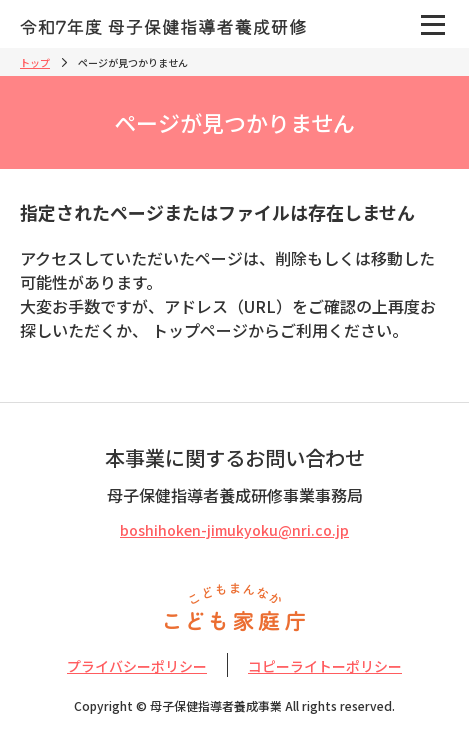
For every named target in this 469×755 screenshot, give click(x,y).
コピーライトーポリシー (325, 666)
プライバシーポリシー (137, 666)
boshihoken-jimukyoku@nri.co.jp (234, 530)
